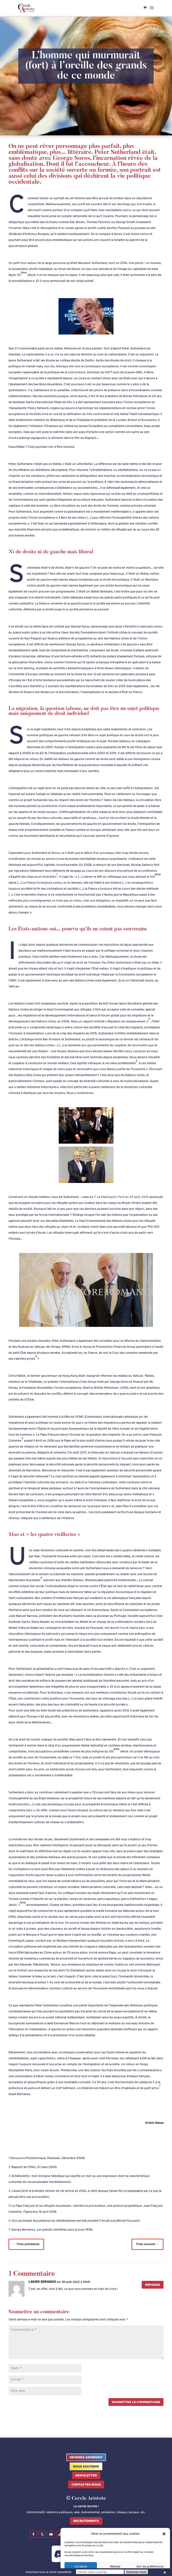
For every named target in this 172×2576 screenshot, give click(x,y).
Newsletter (86, 2475)
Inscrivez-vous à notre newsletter (49, 2572)
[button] (164, 2560)
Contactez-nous (86, 2484)
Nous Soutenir (86, 2466)
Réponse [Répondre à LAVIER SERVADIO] (152, 2284)
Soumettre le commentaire (136, 2402)
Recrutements (86, 2521)
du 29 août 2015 (124, 1196)
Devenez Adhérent (86, 2457)
